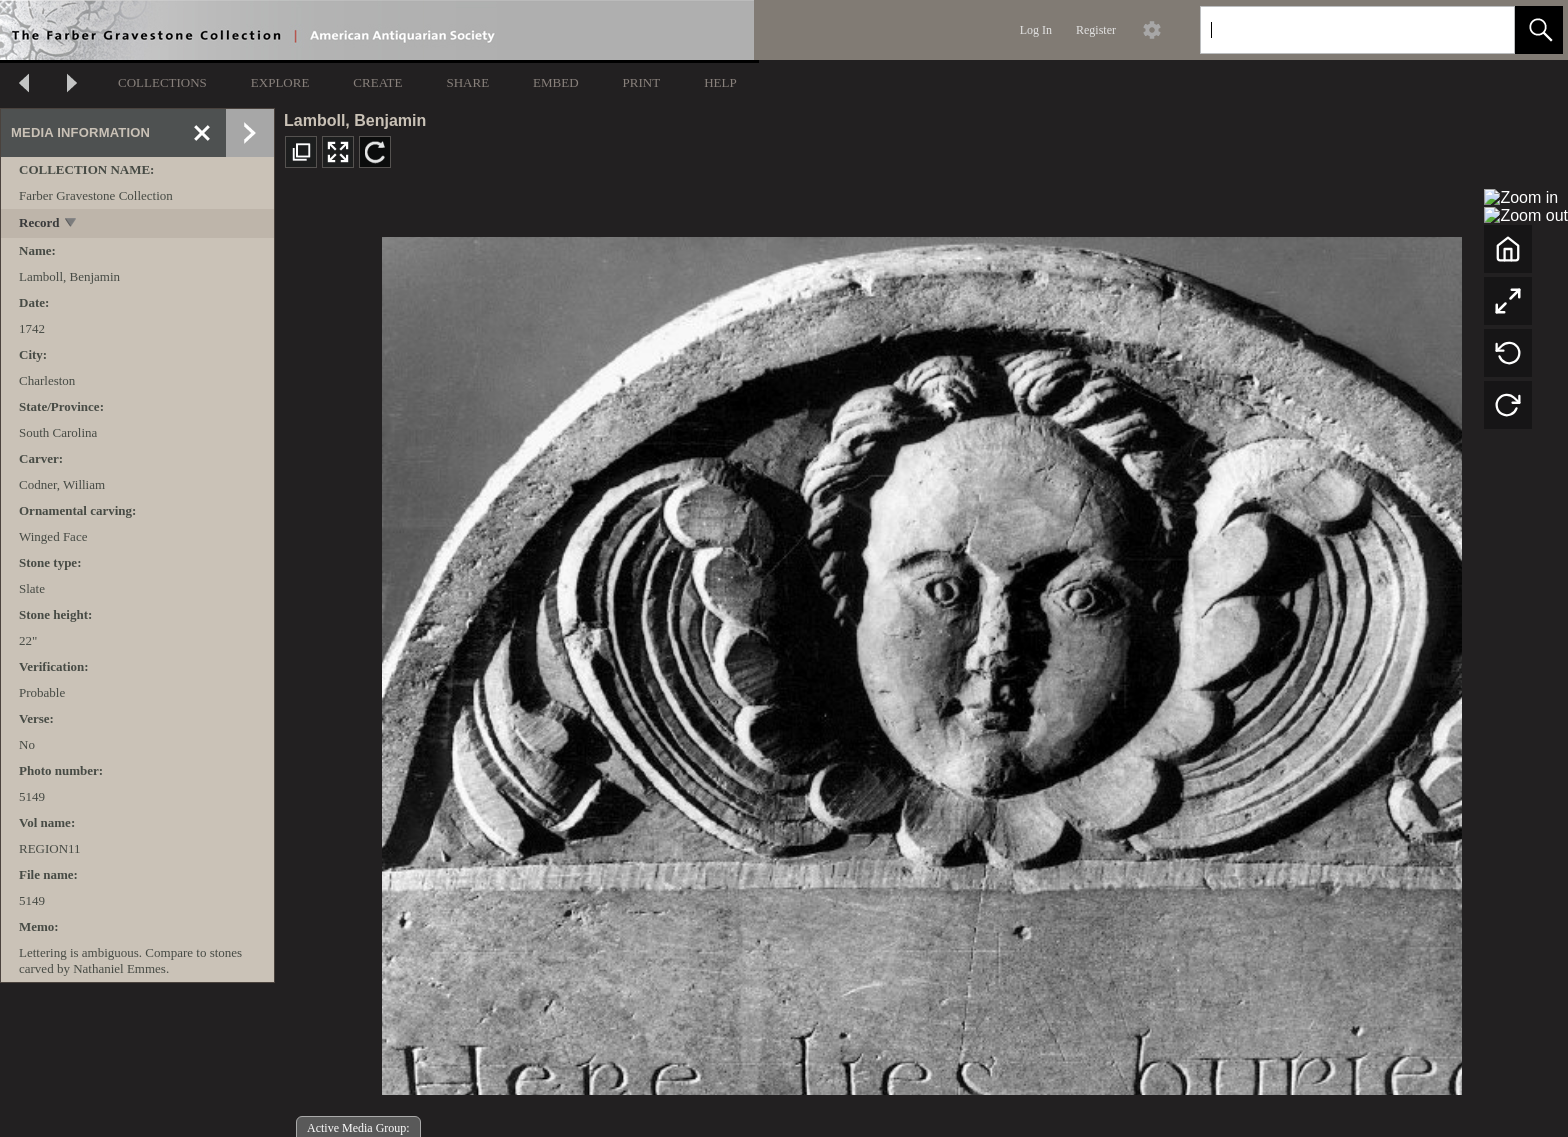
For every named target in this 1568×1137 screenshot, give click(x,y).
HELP (720, 82)
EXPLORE (280, 82)
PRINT (642, 82)
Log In (1036, 30)
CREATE (377, 82)
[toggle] (71, 224)
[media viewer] (921, 660)
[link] (1483, 29)
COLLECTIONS (162, 82)
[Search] (1334, 30)
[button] (1539, 30)
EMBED (556, 82)
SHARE (467, 82)
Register (1096, 30)
